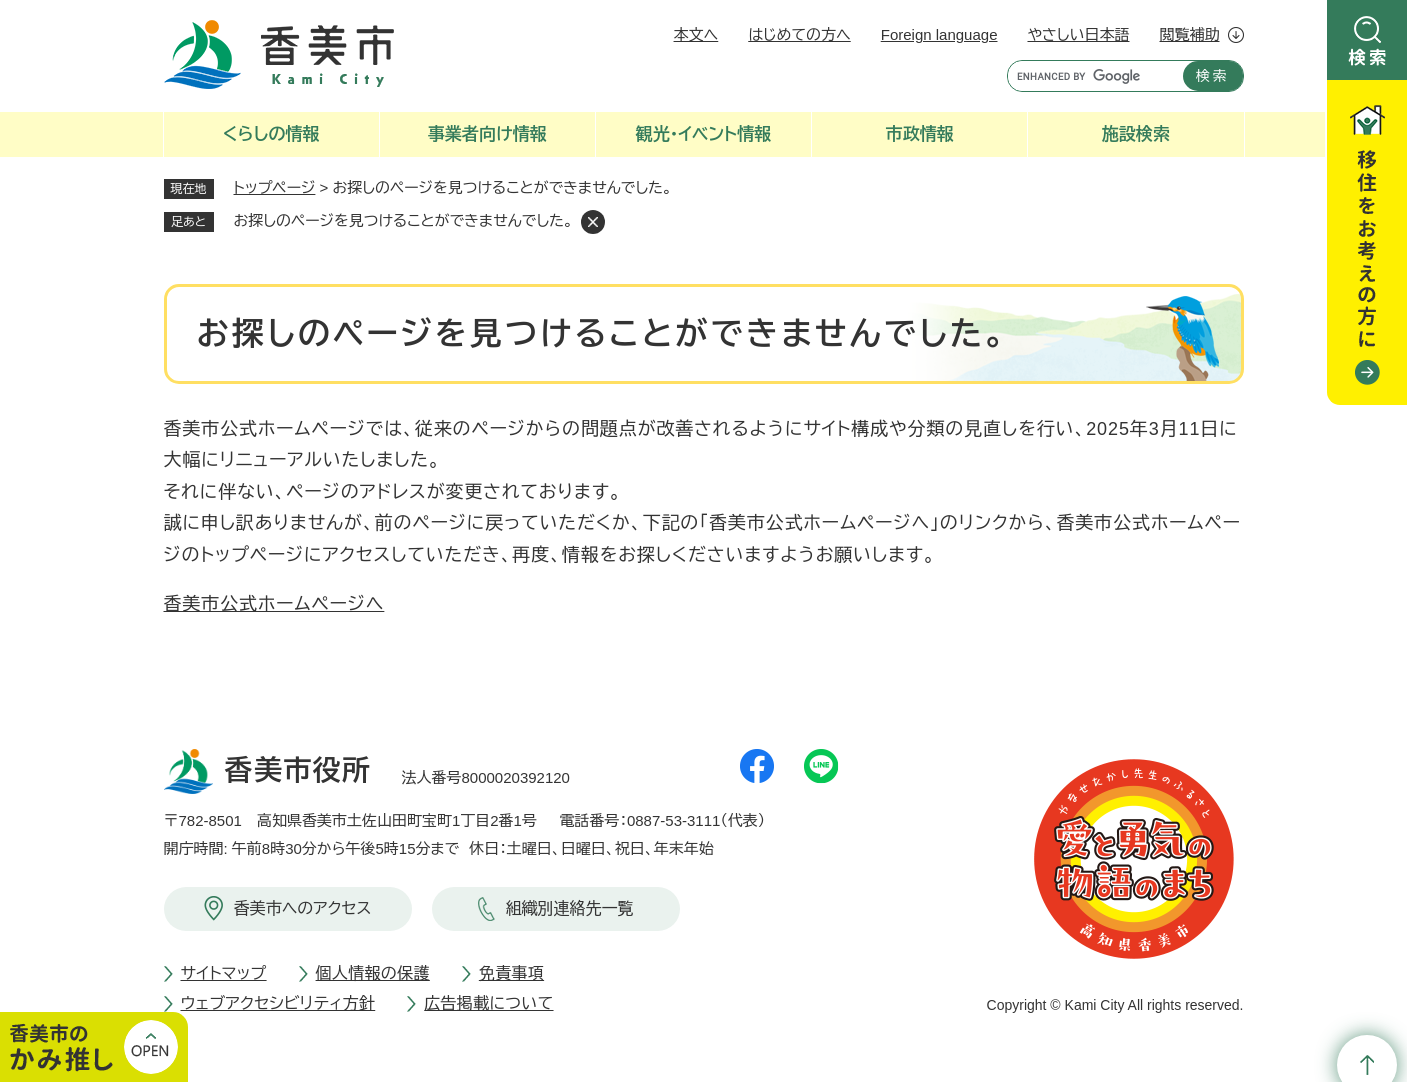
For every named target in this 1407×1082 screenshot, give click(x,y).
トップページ (275, 187)
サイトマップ (224, 973)
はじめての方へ (799, 34)
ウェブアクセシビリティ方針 (278, 1003)
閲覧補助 (1190, 34)
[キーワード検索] (1090, 76)
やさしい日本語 (1078, 34)
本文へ (696, 34)
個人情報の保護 (373, 973)
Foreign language (939, 34)
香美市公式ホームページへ (274, 604)
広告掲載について (488, 1003)
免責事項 (511, 973)
